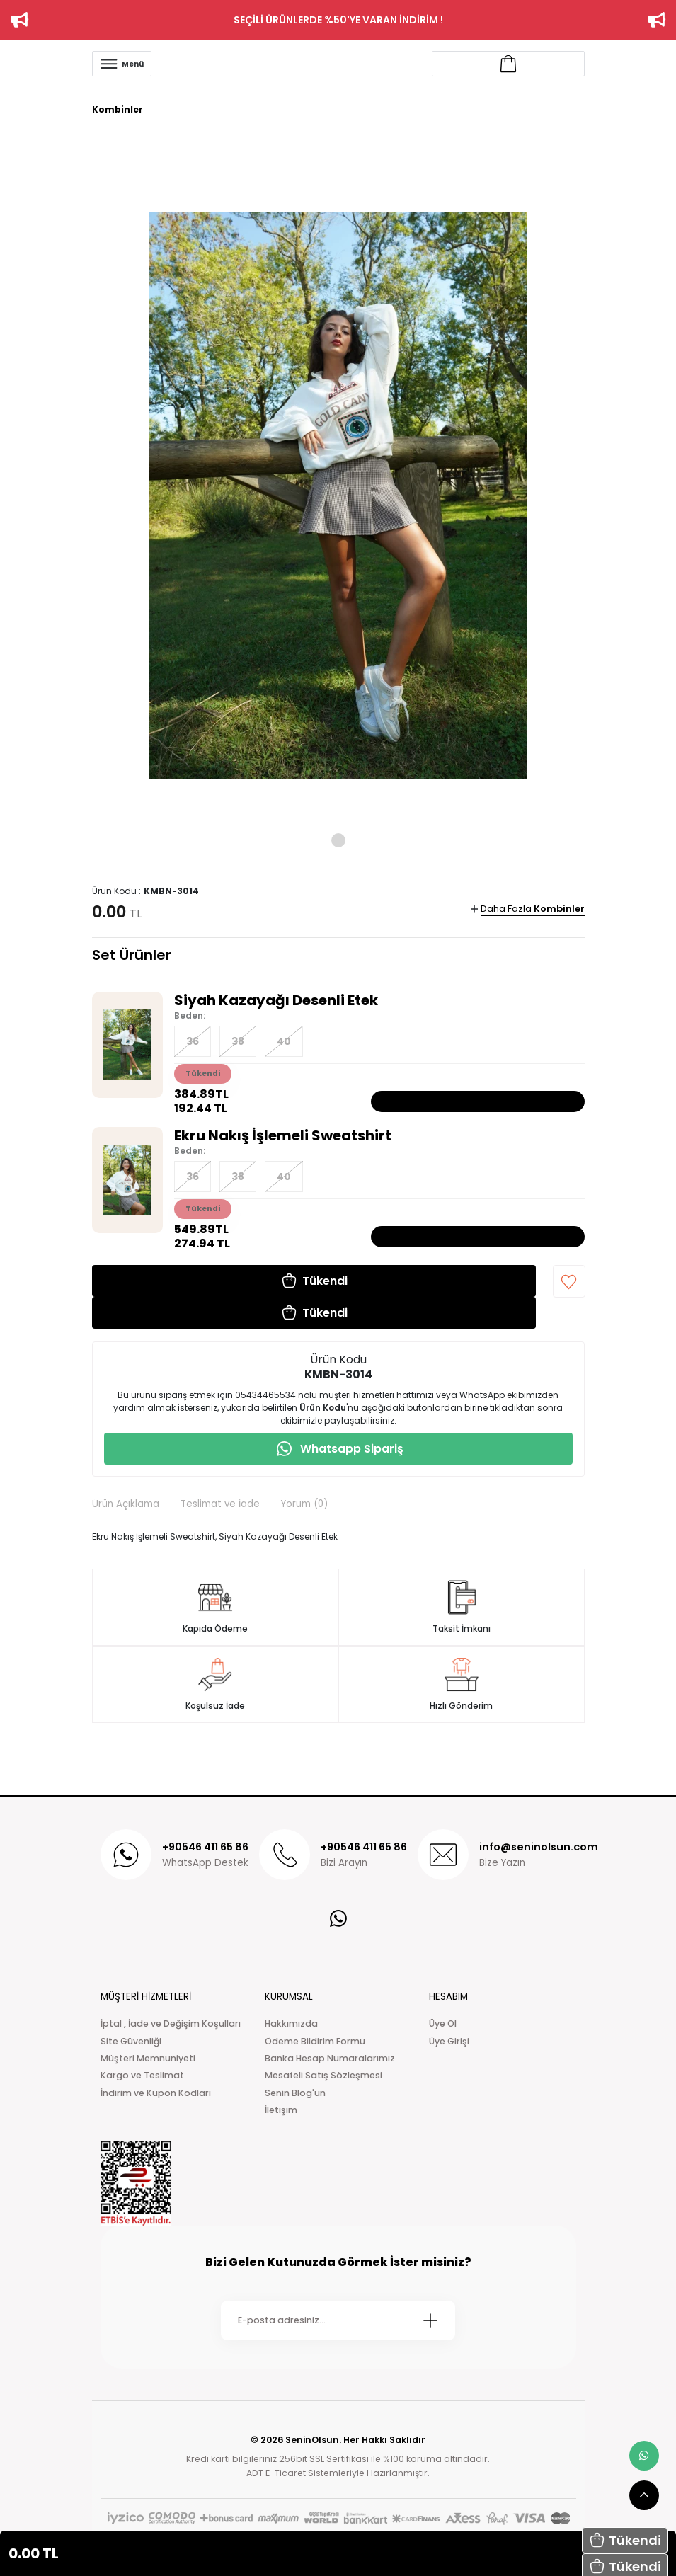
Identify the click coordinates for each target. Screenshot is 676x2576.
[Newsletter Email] (338, 2320)
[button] (625, 2540)
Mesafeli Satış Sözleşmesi (323, 2075)
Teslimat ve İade (220, 1504)
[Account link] (508, 63)
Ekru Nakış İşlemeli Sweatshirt (282, 1135)
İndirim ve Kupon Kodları (156, 2093)
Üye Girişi (449, 2041)
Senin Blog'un (295, 2093)
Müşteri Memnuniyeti (148, 2058)
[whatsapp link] (644, 2456)
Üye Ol (443, 2023)
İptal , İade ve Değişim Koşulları (171, 2023)
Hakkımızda (291, 2023)
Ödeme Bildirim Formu (315, 2041)
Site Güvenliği (131, 2041)
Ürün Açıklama (125, 1504)
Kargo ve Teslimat (142, 2075)
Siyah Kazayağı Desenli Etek (276, 1000)
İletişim (281, 2110)
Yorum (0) (304, 1504)
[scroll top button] (644, 2495)
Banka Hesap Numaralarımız (330, 2058)
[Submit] (430, 2320)
